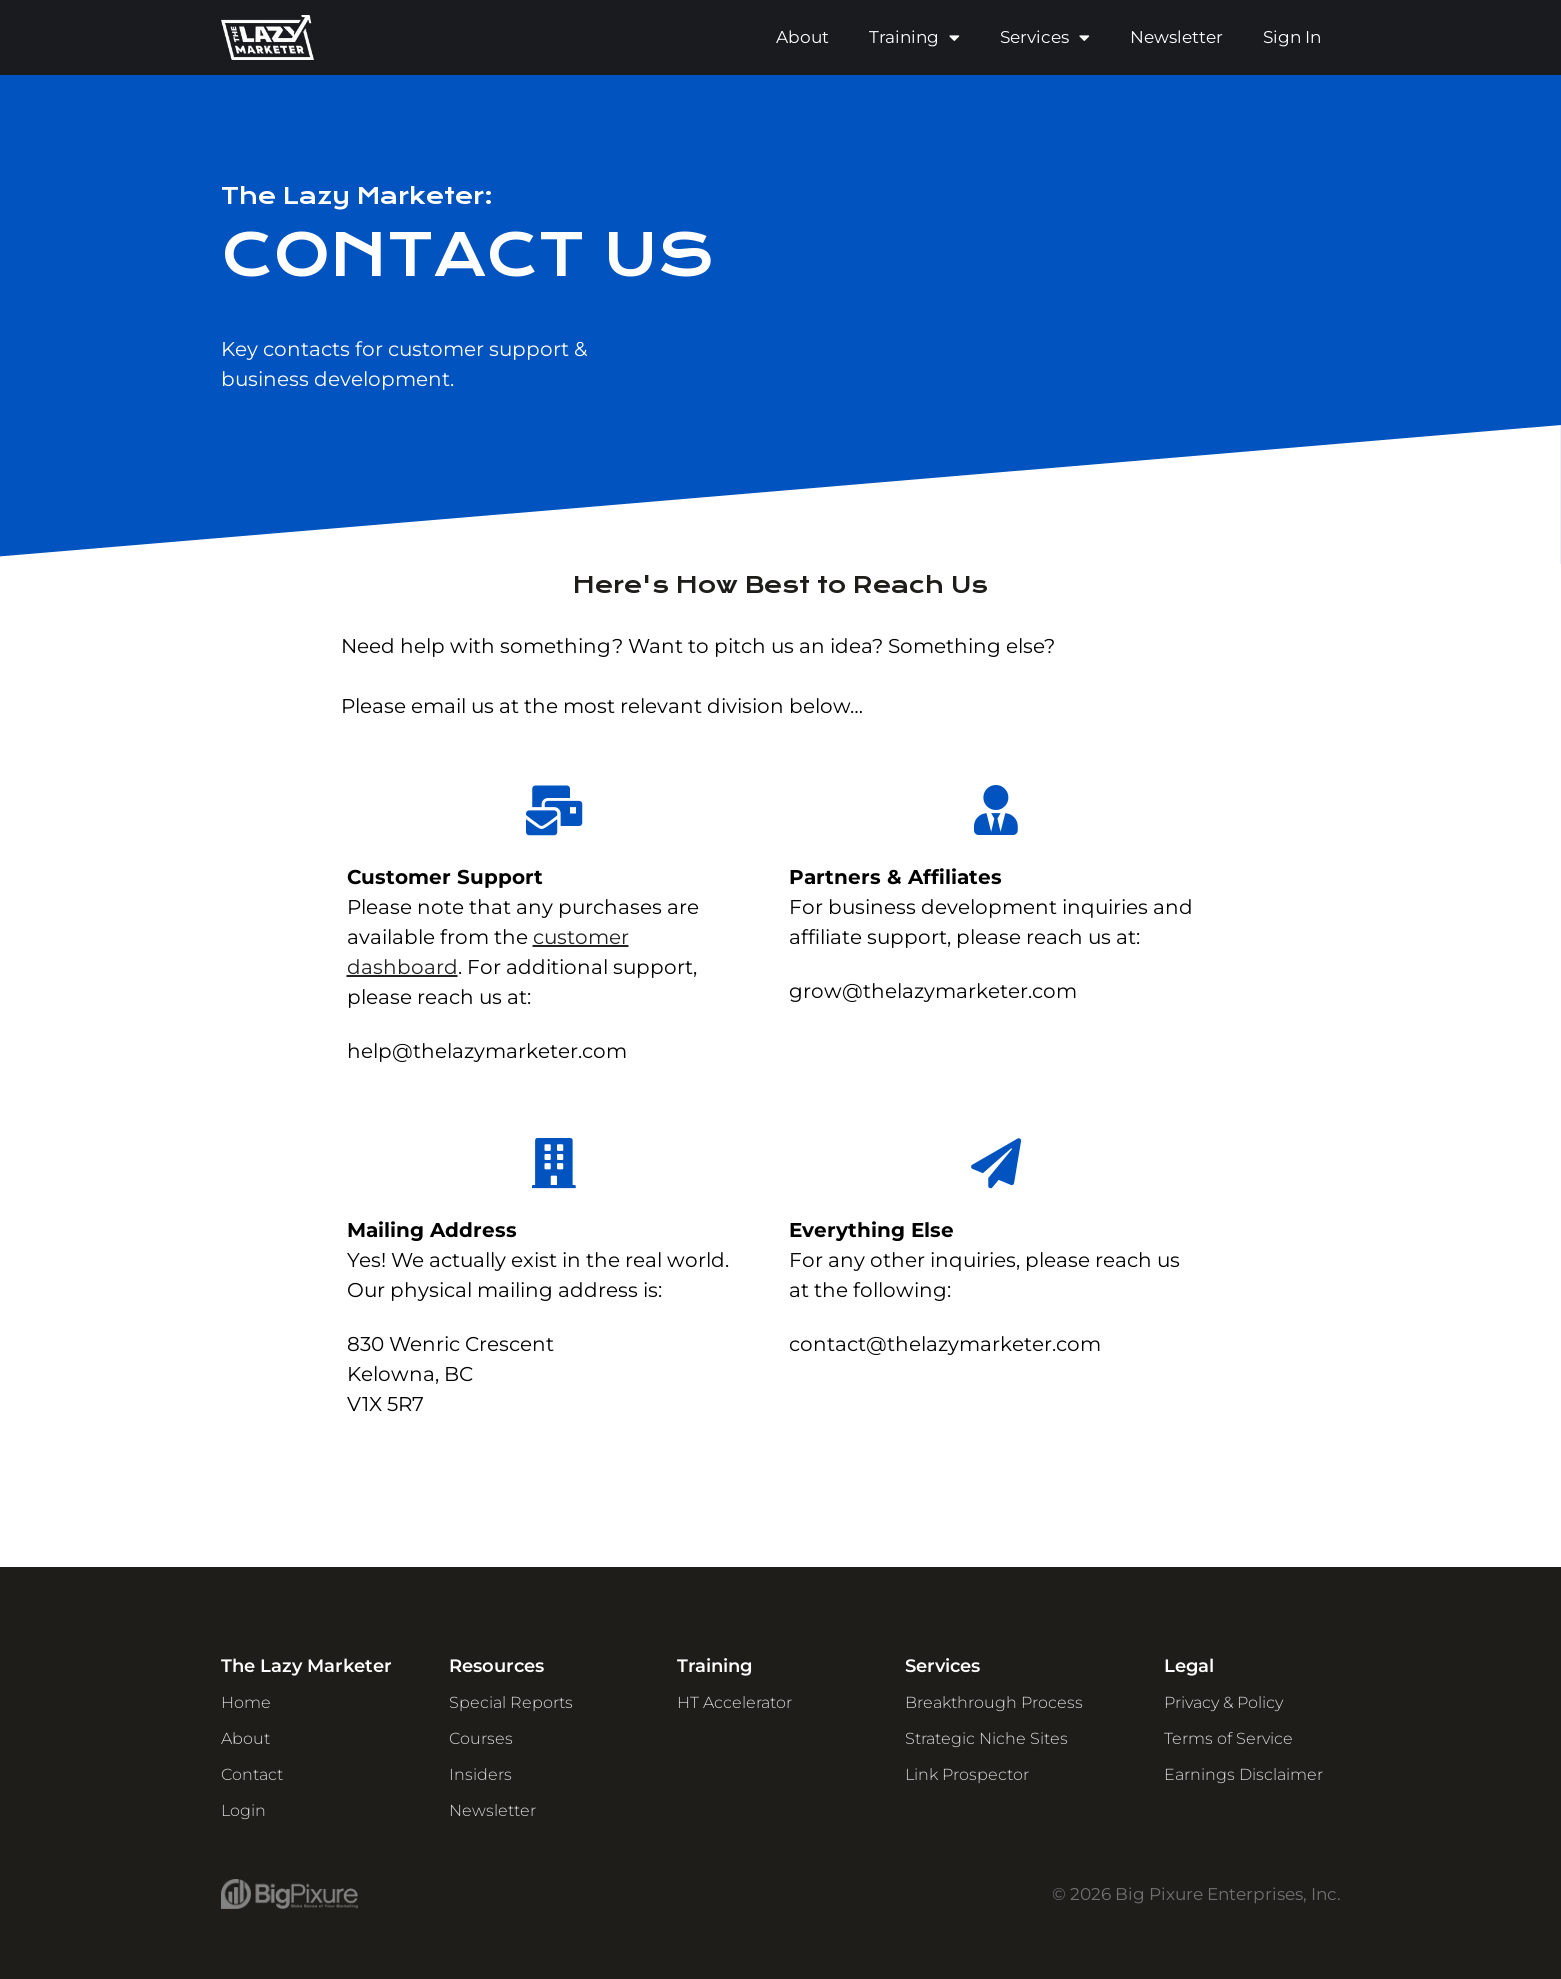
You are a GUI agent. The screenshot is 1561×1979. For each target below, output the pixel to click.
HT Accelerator (734, 1702)
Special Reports (511, 1702)
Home (246, 1702)
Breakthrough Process (994, 1702)
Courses (481, 1738)
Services (1045, 37)
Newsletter (1176, 37)
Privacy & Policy (1223, 1702)
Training (914, 37)
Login (243, 1810)
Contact (252, 1774)
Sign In (1292, 37)
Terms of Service (1228, 1738)
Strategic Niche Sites (986, 1738)
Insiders (480, 1774)
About (802, 37)
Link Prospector (967, 1774)
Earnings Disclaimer (1243, 1774)
